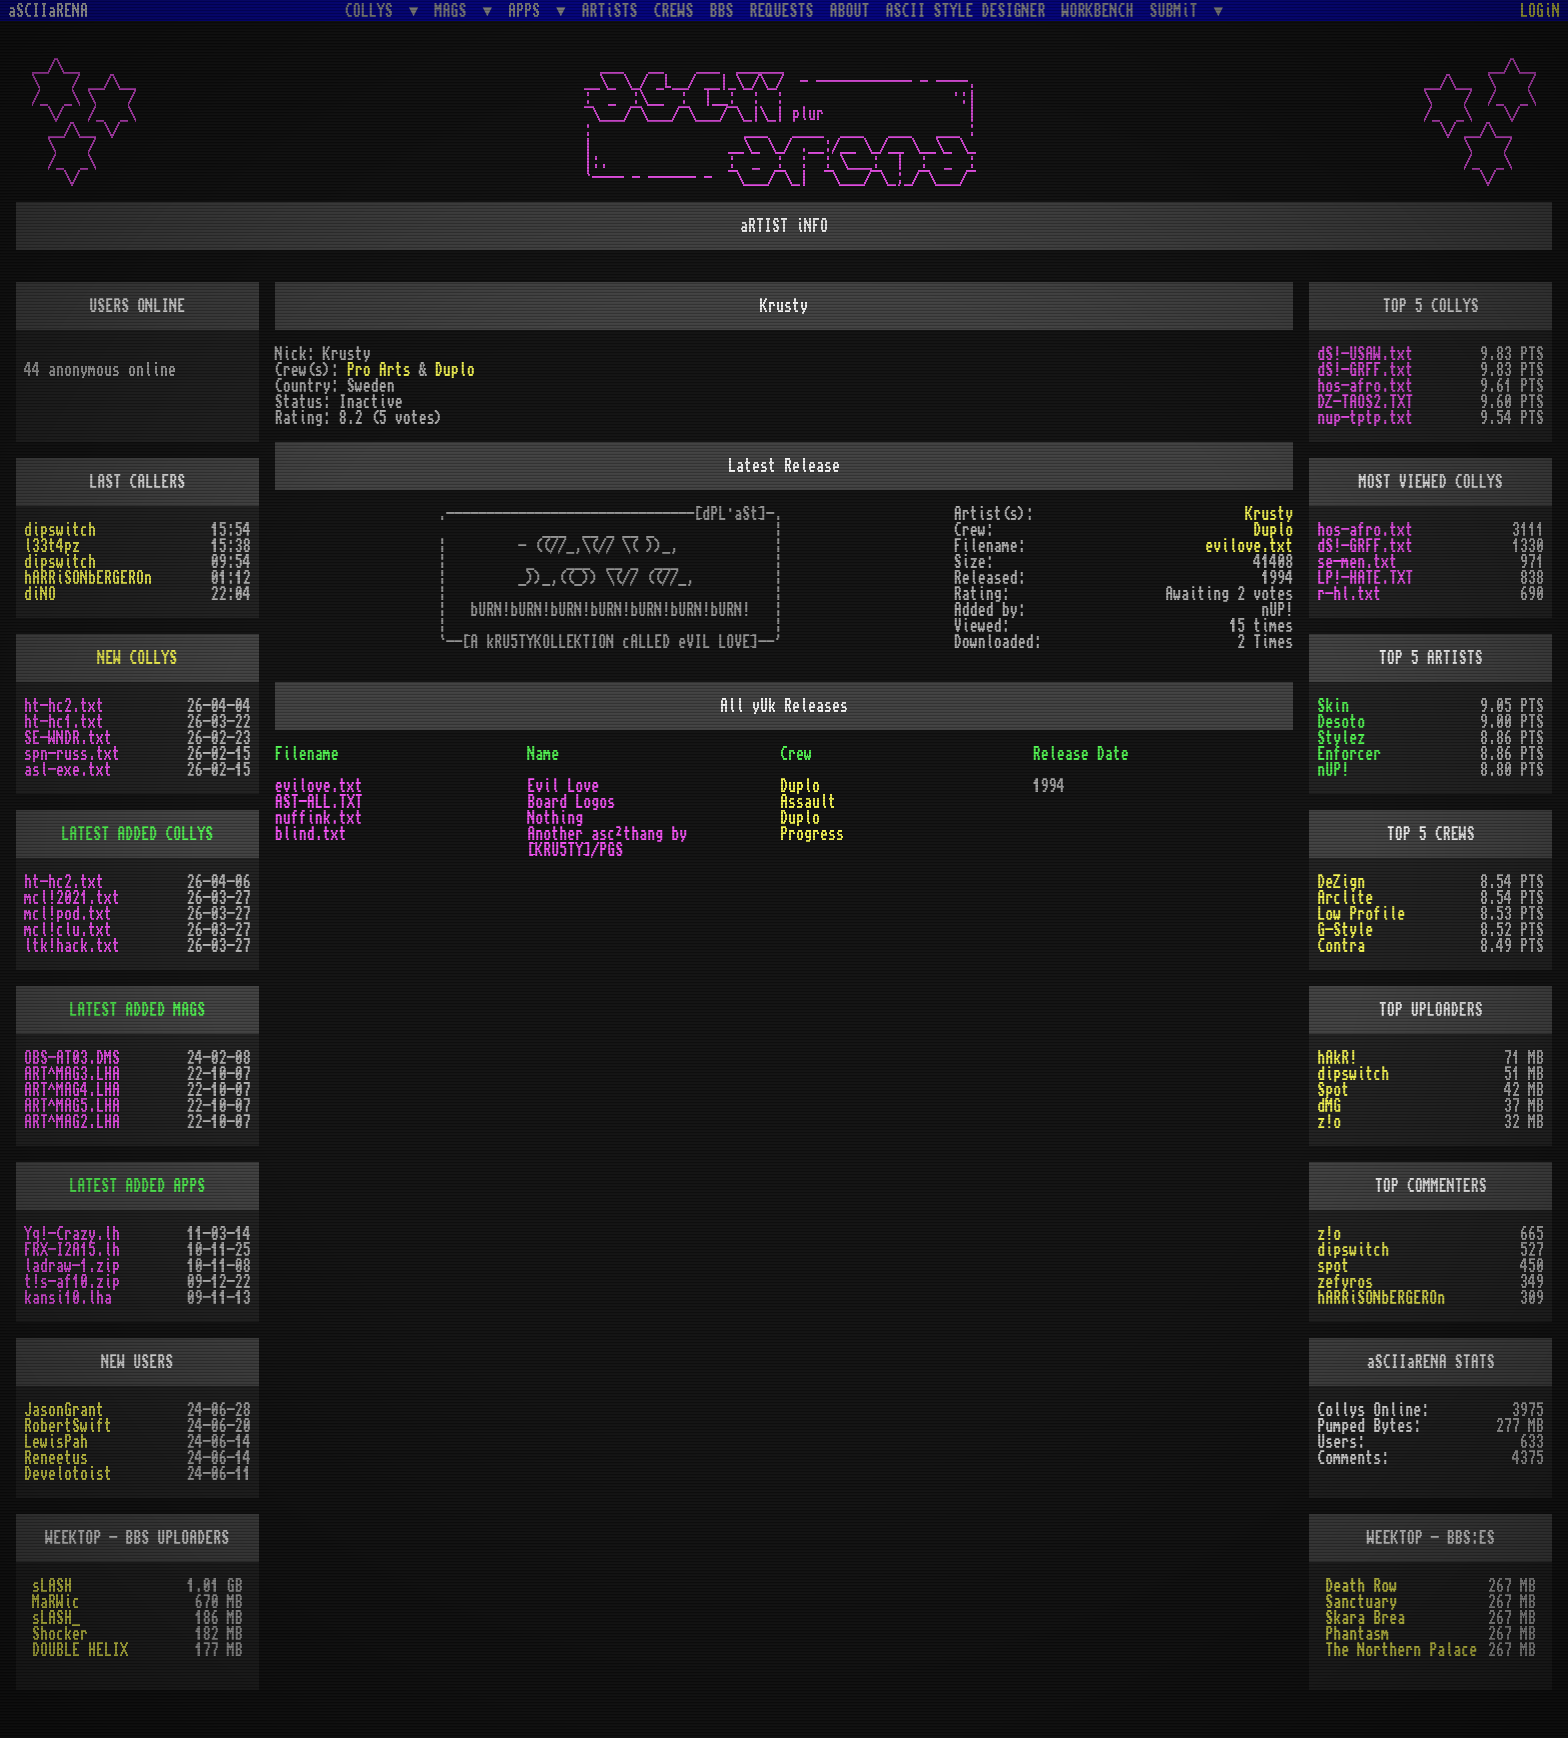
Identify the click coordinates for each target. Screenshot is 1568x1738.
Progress (812, 834)
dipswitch (60, 530)
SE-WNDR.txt (68, 738)
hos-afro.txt (1365, 386)
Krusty (1269, 514)
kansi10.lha (68, 1298)
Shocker (60, 1634)
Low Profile (1361, 914)
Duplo (455, 370)
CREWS (674, 11)
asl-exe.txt (68, 770)
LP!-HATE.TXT (1365, 578)
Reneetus (56, 1458)
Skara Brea (1365, 1618)
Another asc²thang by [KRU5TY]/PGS (607, 842)
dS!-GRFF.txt (1365, 370)
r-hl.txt (1349, 594)
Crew (796, 754)
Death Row (1361, 1586)
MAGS (454, 10)
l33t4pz (52, 546)
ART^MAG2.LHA (72, 1122)
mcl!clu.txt (68, 930)
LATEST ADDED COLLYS (137, 834)
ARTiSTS (610, 11)
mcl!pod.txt (68, 914)
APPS (528, 10)
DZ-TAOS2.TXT (1365, 402)
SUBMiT (1178, 10)
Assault (808, 802)
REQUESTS (782, 11)
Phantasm (1357, 1634)
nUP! (1333, 770)
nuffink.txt (319, 818)
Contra (1341, 946)
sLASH (52, 1586)
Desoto (1341, 722)
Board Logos (571, 802)
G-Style (1345, 930)
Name (543, 754)
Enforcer (1349, 754)
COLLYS (373, 10)
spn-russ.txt (72, 754)
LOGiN (1540, 11)
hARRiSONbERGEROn (88, 578)
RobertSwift (68, 1426)
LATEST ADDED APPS (137, 1186)
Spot (1333, 1090)
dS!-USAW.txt (1365, 354)
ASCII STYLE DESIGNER (966, 11)
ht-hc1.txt (64, 722)
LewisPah (56, 1442)
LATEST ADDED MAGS (137, 1010)
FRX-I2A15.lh (72, 1250)
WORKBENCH (1098, 11)
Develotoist (68, 1474)
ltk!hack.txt (72, 946)
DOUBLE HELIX (80, 1650)
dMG (1329, 1106)
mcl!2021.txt (72, 898)
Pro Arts (379, 370)
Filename (307, 754)
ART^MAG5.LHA (72, 1106)
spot (1333, 1266)
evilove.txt (1249, 546)
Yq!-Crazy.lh (72, 1234)
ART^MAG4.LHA (72, 1090)
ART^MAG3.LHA (72, 1074)
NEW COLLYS (137, 658)
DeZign (1341, 882)
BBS (722, 11)
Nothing (555, 818)
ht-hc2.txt (64, 706)
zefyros (1345, 1282)
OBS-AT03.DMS (72, 1058)
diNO (40, 594)
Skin (1333, 706)
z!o (1329, 1122)
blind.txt (311, 834)
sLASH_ (56, 1618)
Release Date (1081, 754)
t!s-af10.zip (72, 1282)
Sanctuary (1361, 1602)
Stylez (1341, 738)
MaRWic (56, 1602)
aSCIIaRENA (48, 11)
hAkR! (1337, 1058)
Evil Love (563, 786)
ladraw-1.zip (72, 1266)
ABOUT (850, 11)
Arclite (1345, 898)
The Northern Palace (1401, 1650)
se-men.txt (1357, 562)
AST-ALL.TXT (319, 802)
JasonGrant (64, 1410)
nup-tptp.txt (1365, 418)
